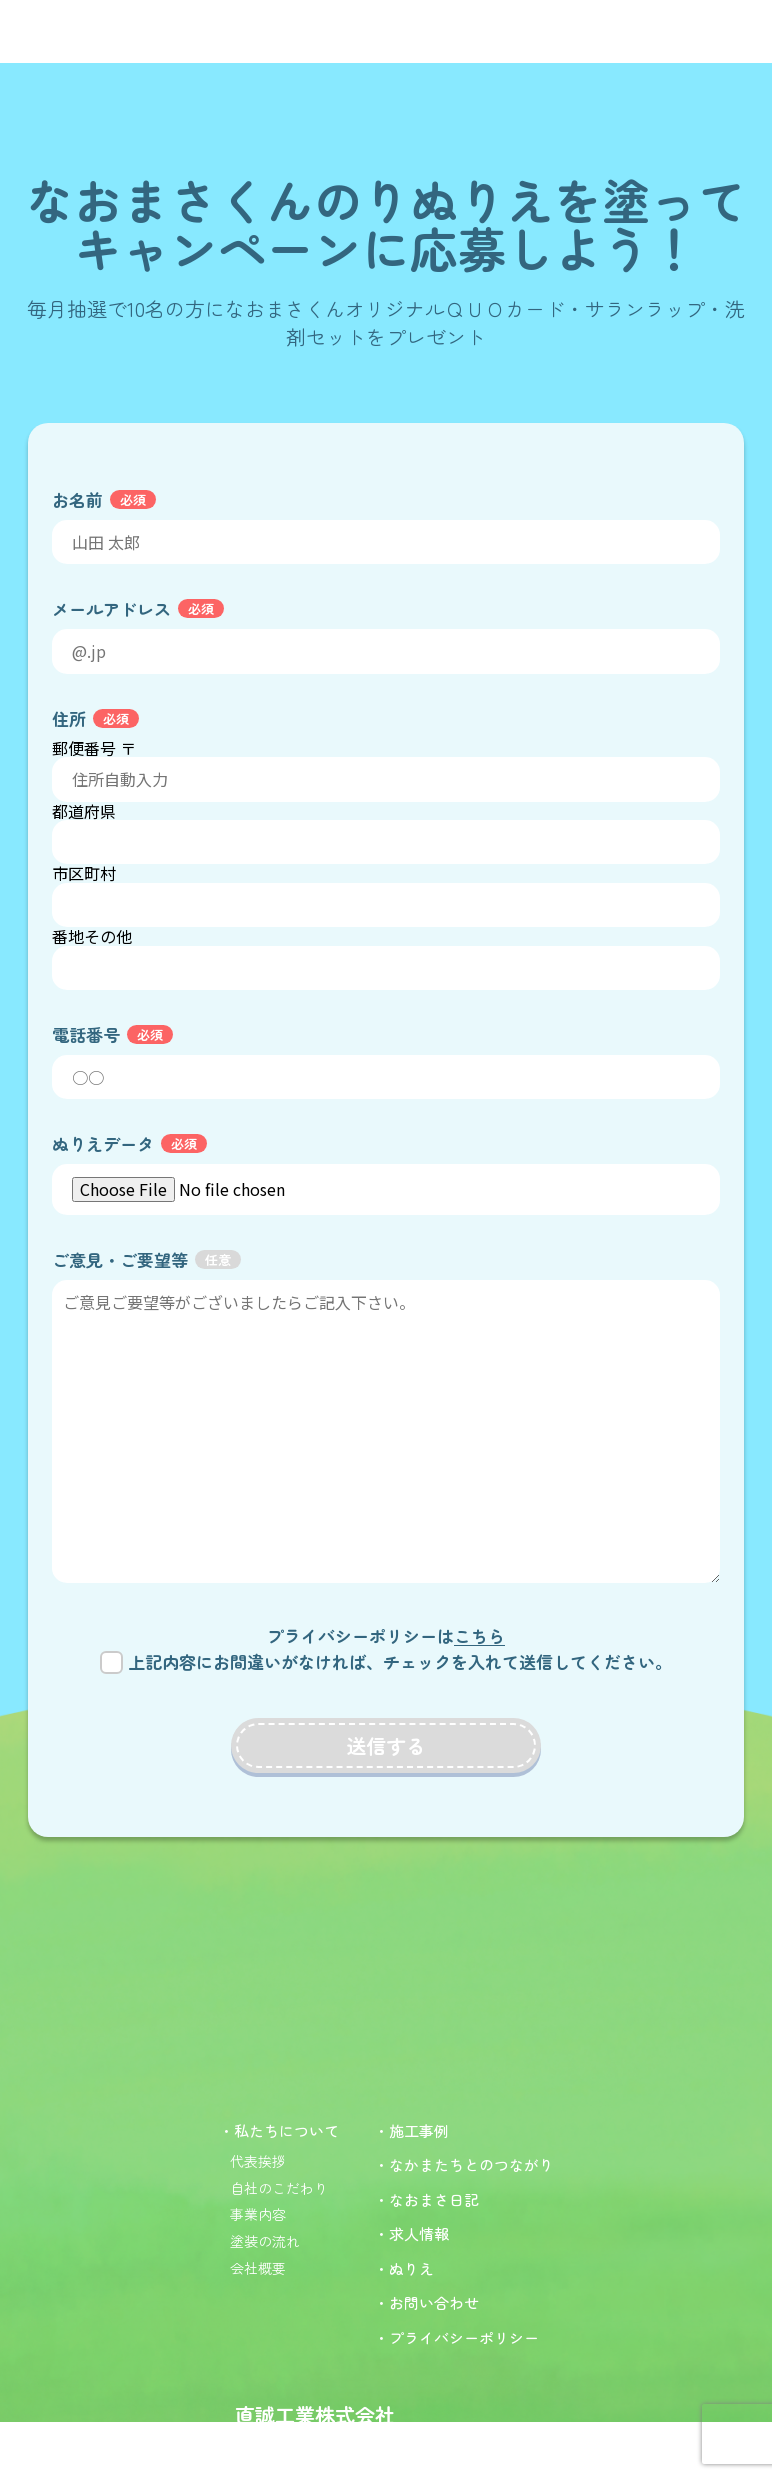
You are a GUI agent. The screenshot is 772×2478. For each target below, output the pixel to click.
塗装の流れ (265, 2241)
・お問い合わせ (426, 2302)
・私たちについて (279, 2130)
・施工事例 (411, 2130)
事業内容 (258, 2214)
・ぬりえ (404, 2268)
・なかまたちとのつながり (464, 2164)
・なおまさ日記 (426, 2199)
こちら (479, 1635)
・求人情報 (411, 2233)
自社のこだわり (279, 2188)
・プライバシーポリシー (456, 2337)
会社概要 (258, 2268)
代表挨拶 (258, 2161)
